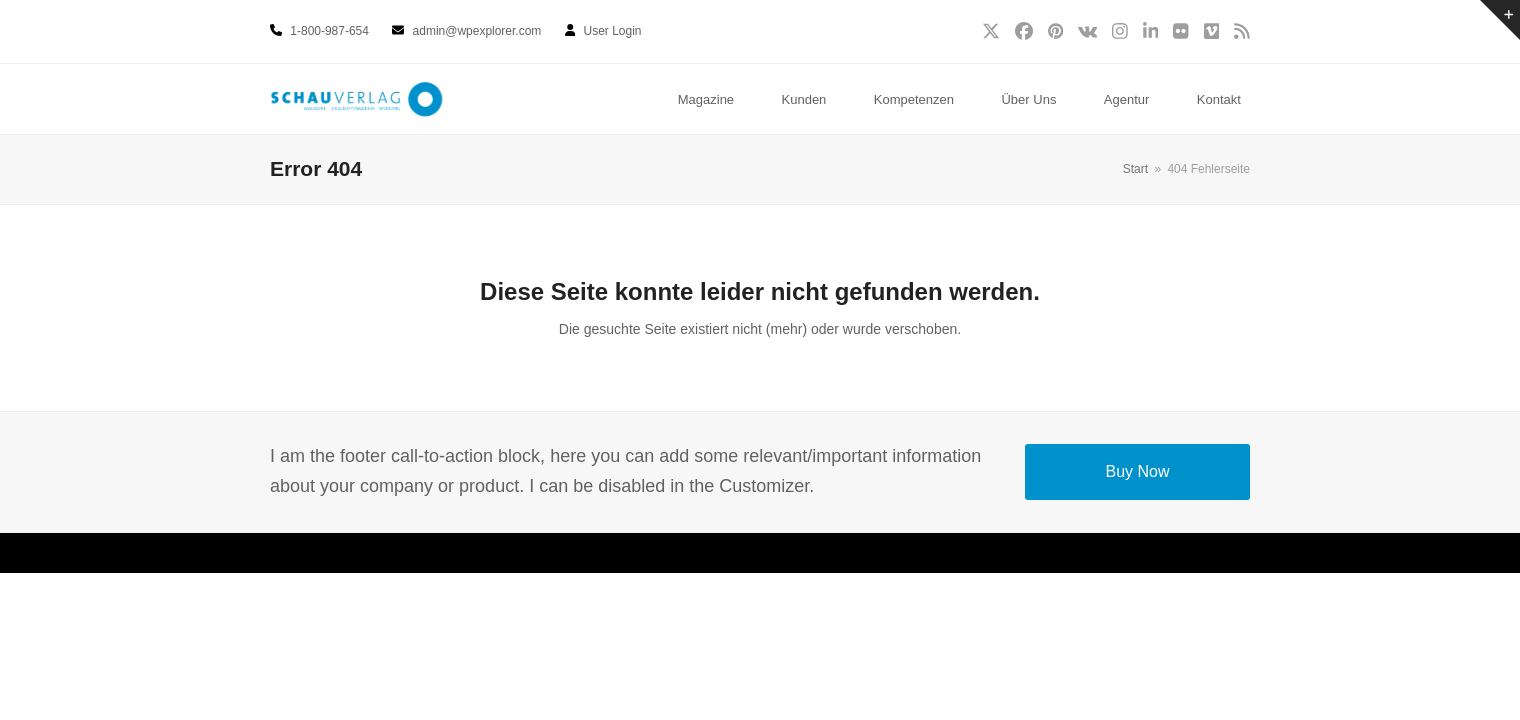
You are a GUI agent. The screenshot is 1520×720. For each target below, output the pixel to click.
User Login (613, 31)
